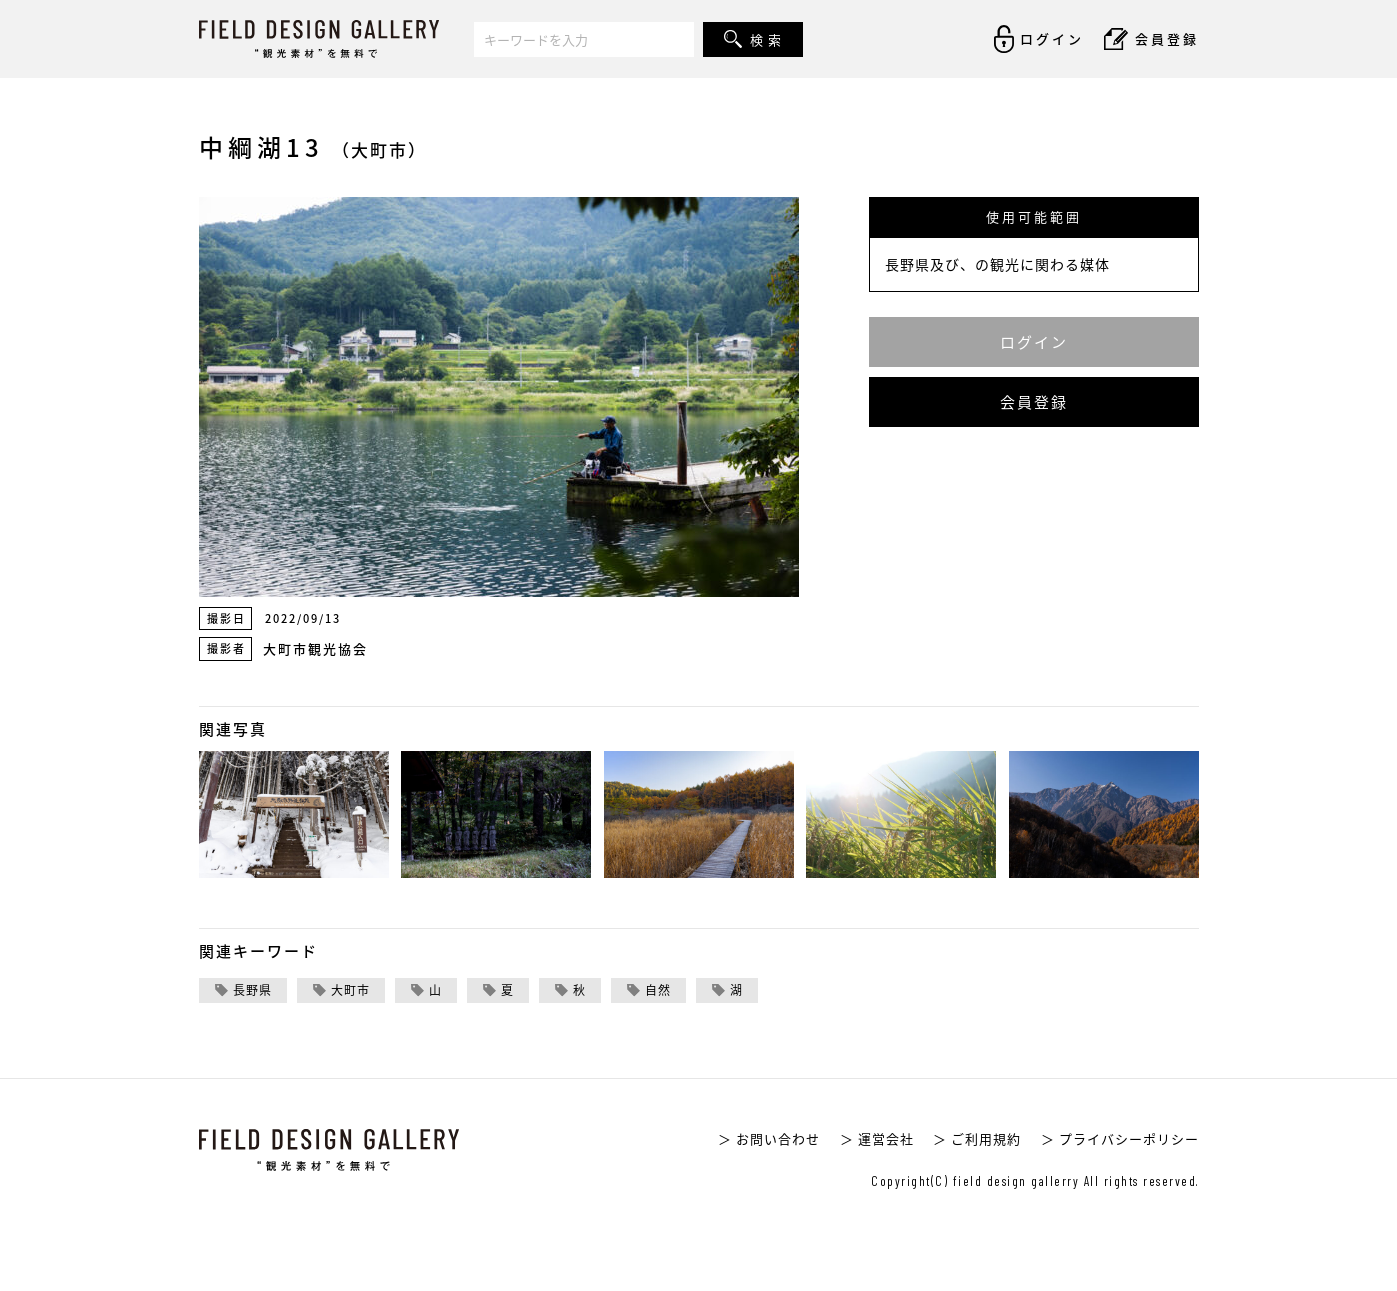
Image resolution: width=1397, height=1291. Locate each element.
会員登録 (1034, 402)
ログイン (1034, 342)
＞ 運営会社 (877, 1138)
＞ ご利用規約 (977, 1138)
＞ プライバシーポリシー (1120, 1138)
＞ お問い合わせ (769, 1138)
